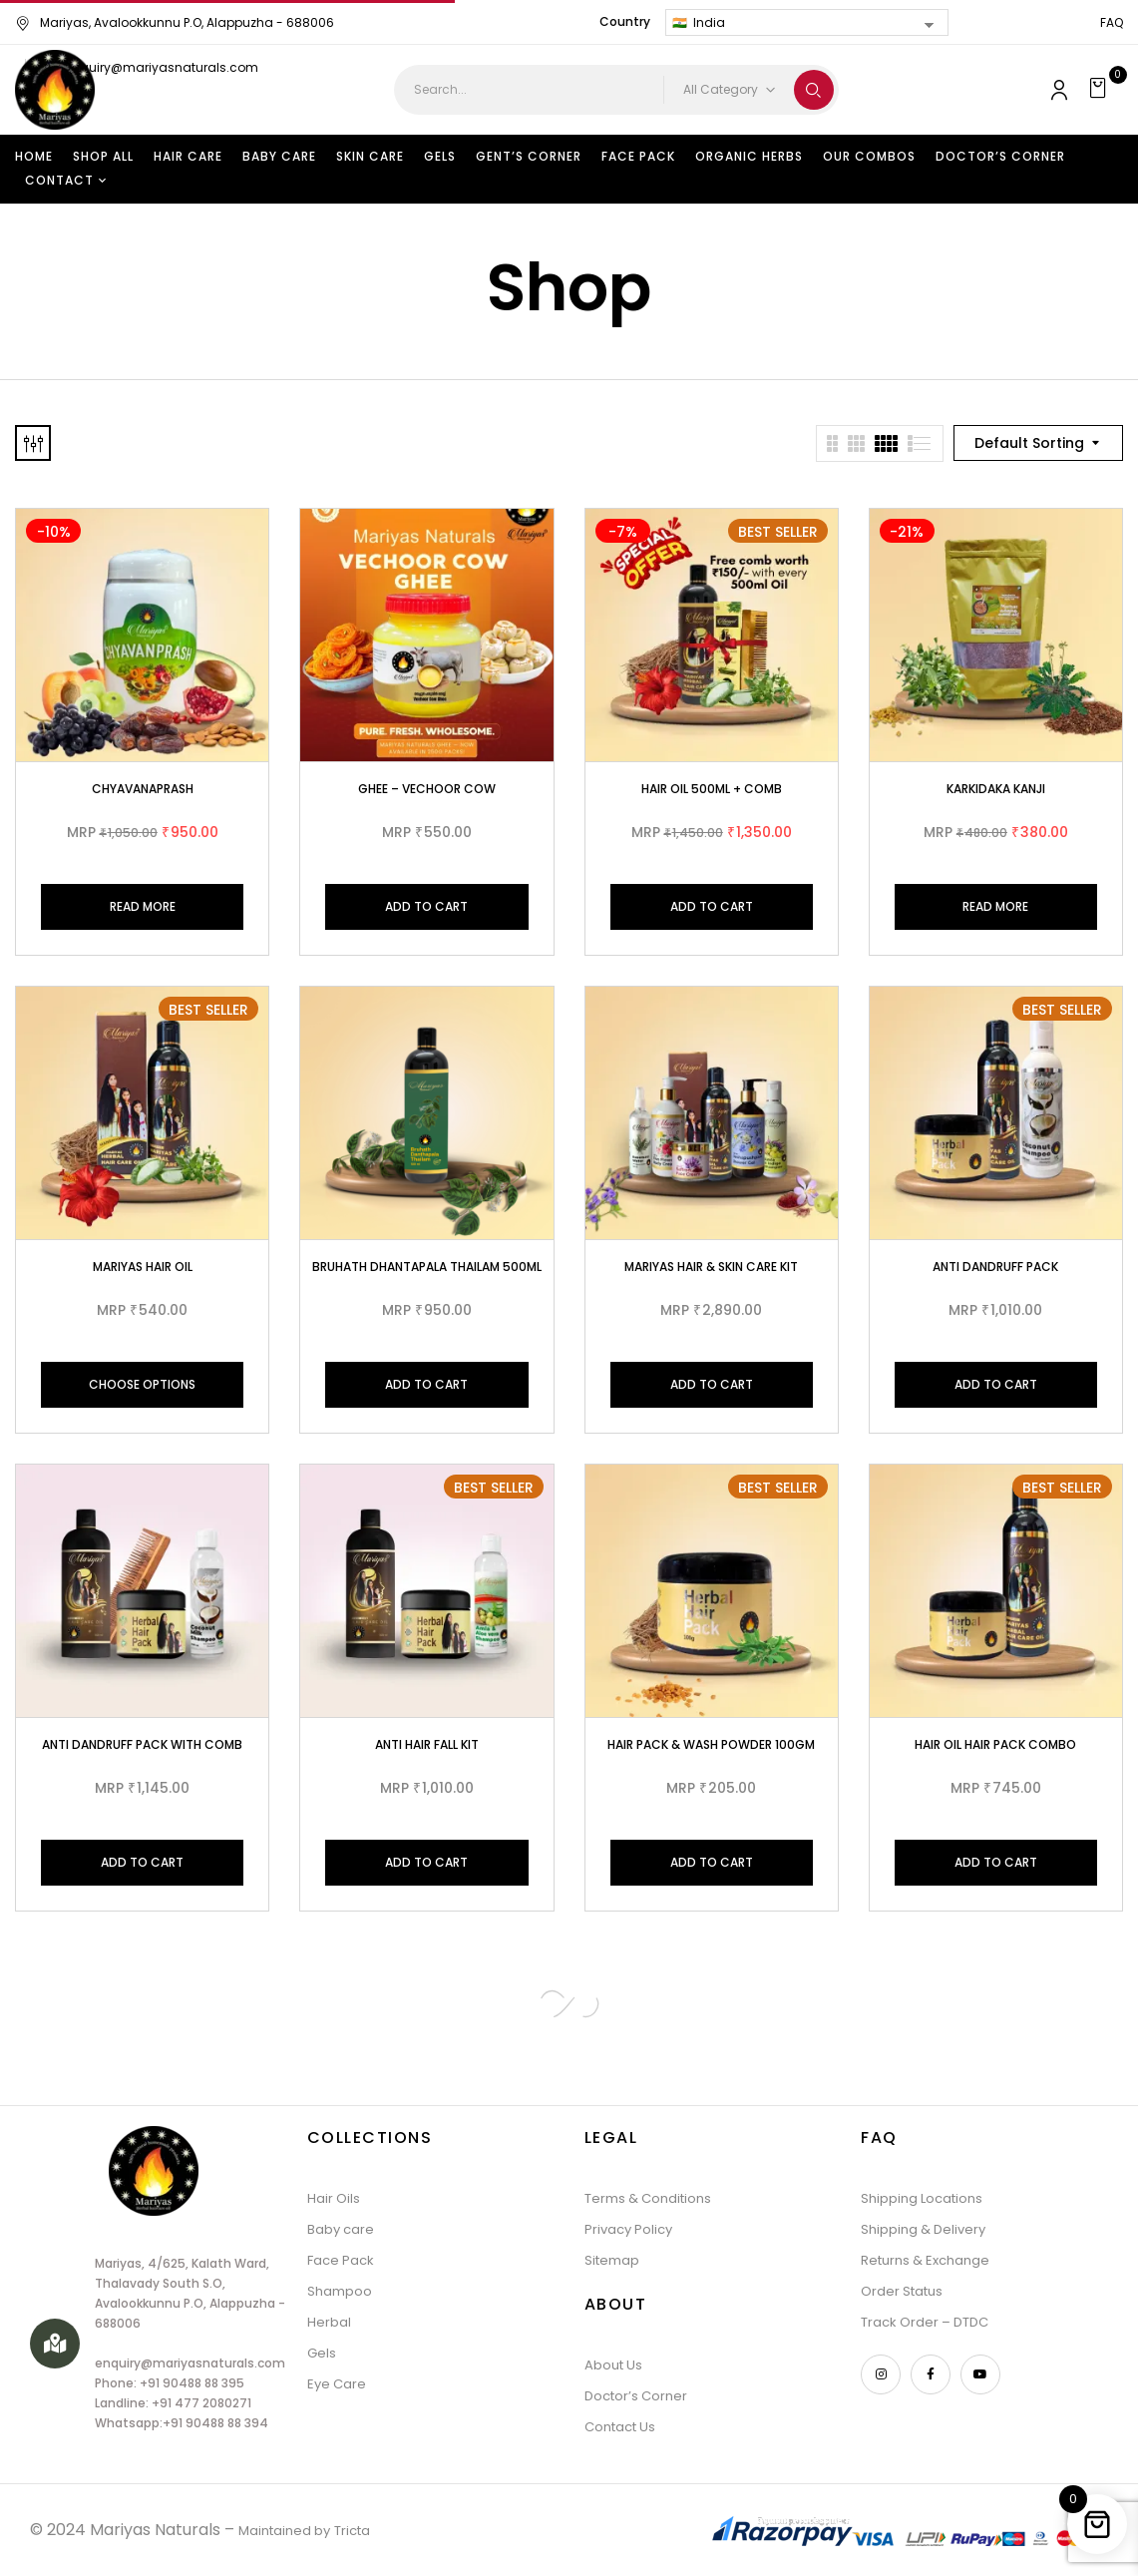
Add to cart (426, 906)
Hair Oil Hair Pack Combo (995, 1744)
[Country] (806, 22)
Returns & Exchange (925, 2260)
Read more (143, 906)
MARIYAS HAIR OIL (142, 1266)
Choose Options (142, 1384)
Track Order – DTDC (924, 2322)
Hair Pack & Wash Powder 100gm (711, 1744)
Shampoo (339, 2291)
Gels (321, 2353)
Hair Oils (333, 2198)
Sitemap (611, 2260)
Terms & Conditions (647, 2198)
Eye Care (336, 2383)
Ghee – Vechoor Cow (427, 788)
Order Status (902, 2291)
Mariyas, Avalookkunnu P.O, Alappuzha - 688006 (174, 22)
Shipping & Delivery (923, 2229)
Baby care (340, 2229)
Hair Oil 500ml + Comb (711, 788)
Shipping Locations (921, 2198)
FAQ (1111, 22)
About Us (613, 2365)
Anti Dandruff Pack (995, 1266)
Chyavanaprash (142, 788)
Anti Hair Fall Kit (427, 1744)
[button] (1100, 90)
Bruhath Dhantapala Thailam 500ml (427, 1266)
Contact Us (619, 2426)
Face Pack (340, 2260)
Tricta (352, 2530)
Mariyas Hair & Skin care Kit (711, 1266)
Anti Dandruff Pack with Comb (142, 1744)
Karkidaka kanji (996, 788)
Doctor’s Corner (635, 2395)
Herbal (329, 2322)
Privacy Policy (628, 2229)
